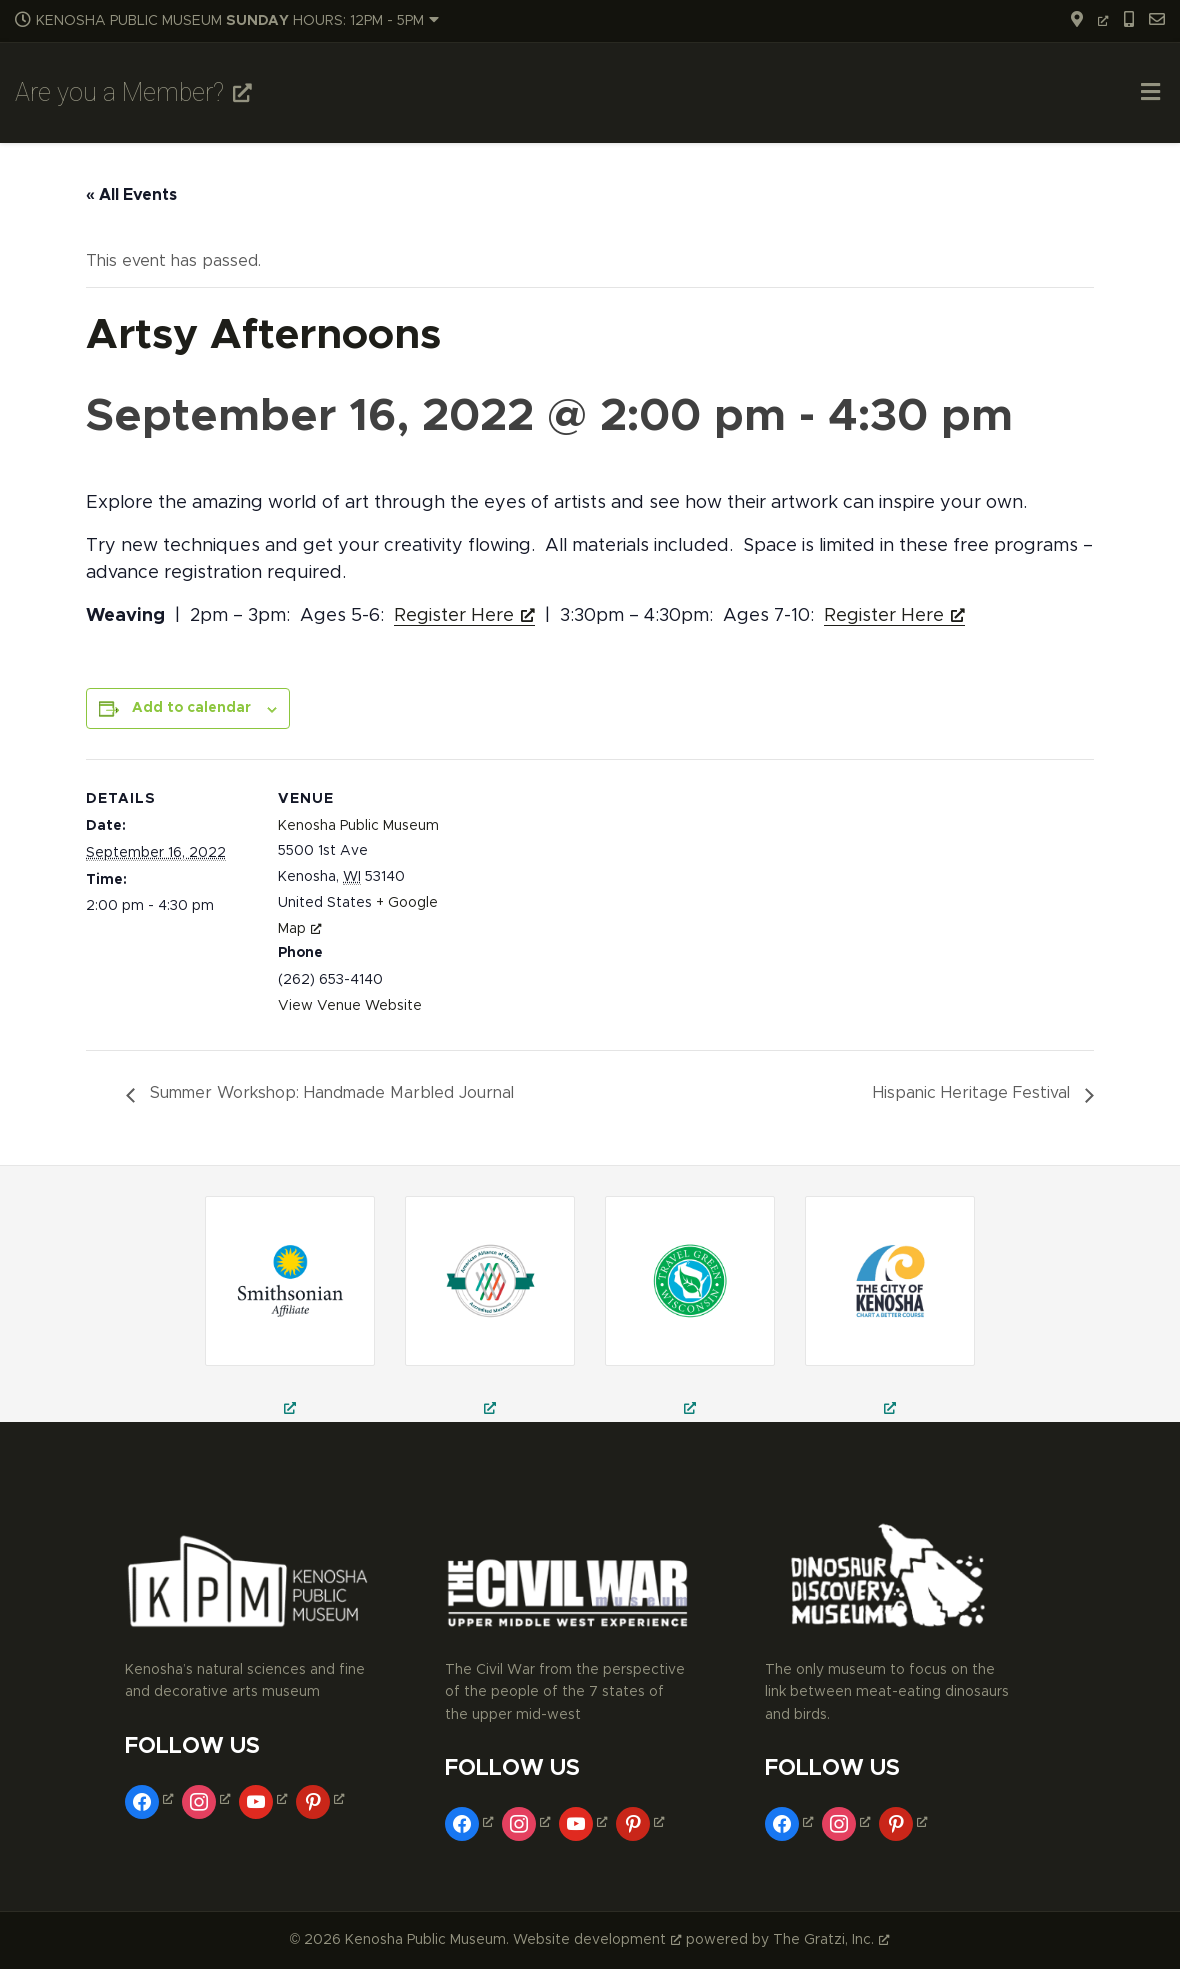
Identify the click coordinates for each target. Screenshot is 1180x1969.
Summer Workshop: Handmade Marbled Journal (329, 1093)
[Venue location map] (575, 897)
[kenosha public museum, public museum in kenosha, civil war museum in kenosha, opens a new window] (690, 1309)
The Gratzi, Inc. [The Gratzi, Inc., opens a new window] (831, 1940)
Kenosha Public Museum (358, 826)
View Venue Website (350, 1006)
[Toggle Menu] (1150, 94)
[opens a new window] (1082, 21)
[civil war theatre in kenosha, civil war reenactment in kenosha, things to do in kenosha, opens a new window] (490, 1309)
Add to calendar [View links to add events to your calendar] (191, 708)
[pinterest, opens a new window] (322, 1799)
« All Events (131, 195)
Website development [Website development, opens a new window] (597, 1940)
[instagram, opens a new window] (208, 1799)
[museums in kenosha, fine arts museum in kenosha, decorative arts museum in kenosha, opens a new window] (890, 1309)
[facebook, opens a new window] (151, 1799)
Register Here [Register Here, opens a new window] (464, 616)
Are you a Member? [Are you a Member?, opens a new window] (133, 92)
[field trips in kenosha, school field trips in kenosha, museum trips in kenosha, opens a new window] (290, 1309)
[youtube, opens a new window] (265, 1799)
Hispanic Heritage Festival (974, 1093)
